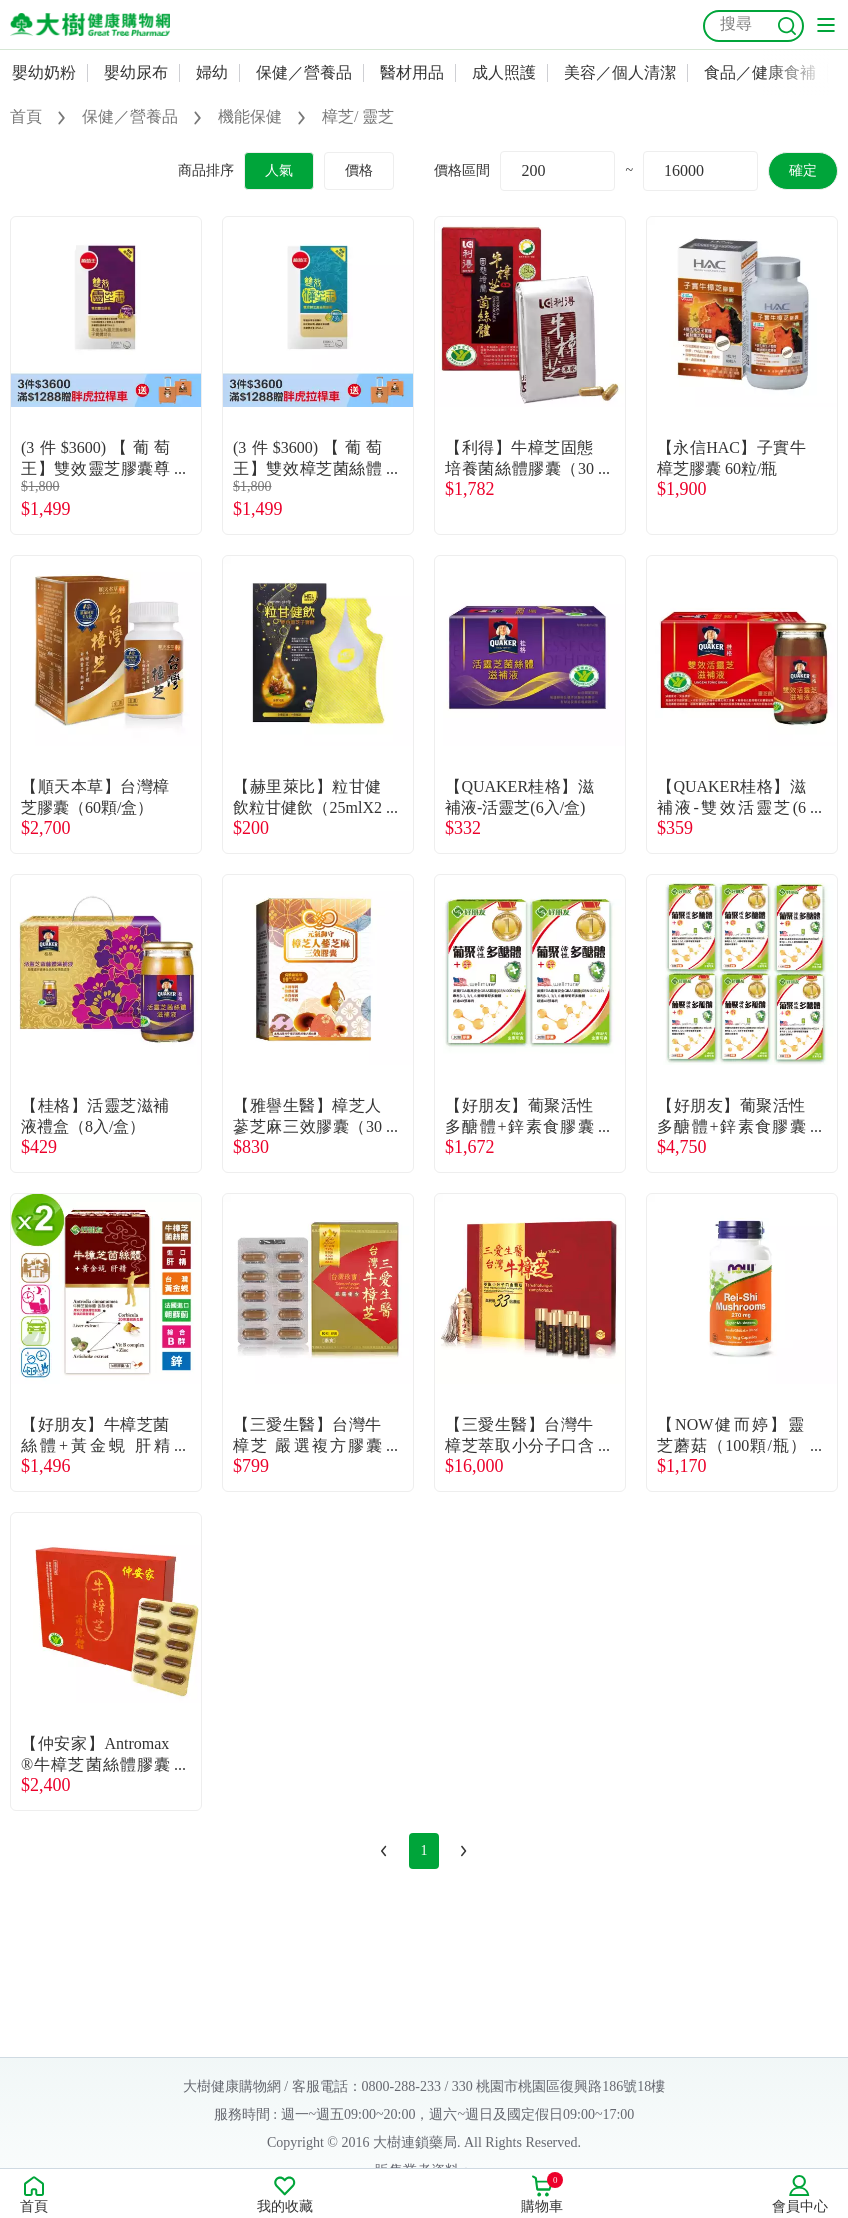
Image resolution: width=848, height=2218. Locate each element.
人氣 (279, 170)
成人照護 (504, 72)
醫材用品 (412, 72)
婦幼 (212, 72)
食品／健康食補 (760, 72)
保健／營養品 (304, 72)
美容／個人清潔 (620, 72)
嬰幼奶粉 (44, 72)
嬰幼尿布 (136, 72)
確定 (803, 170)
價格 (359, 170)
